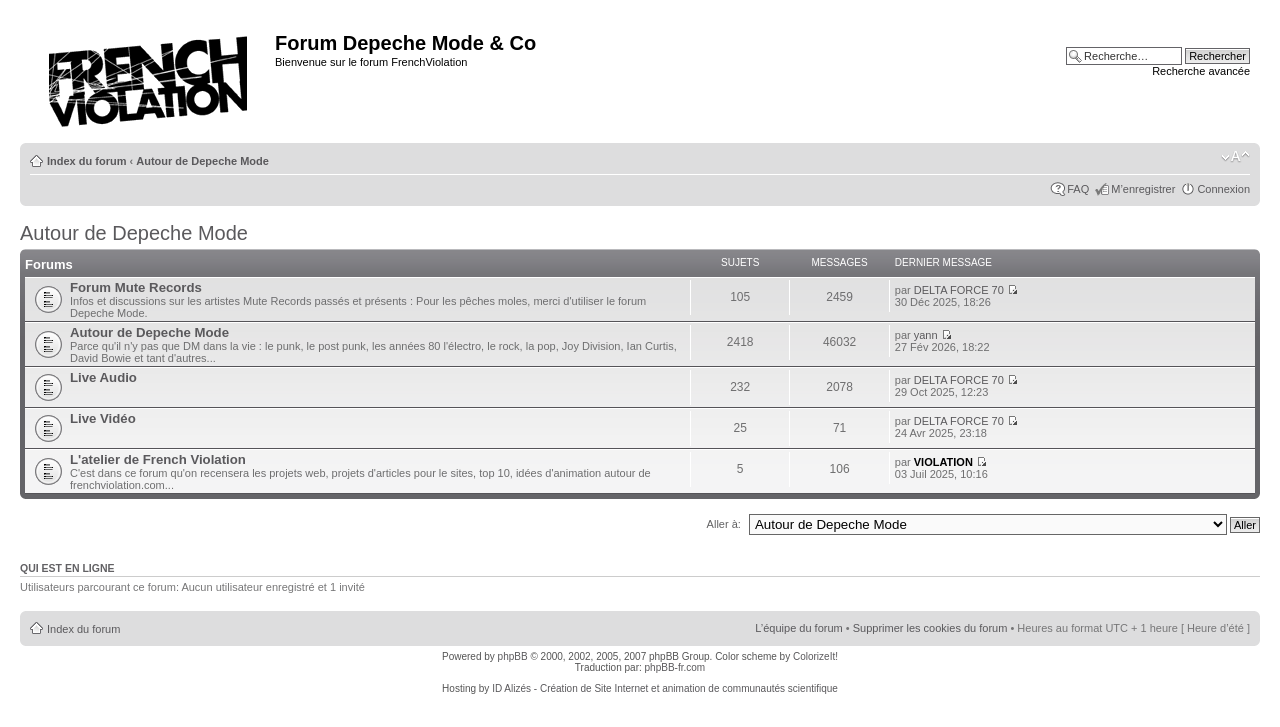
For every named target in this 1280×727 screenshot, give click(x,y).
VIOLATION (943, 462)
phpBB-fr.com (675, 667)
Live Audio (103, 377)
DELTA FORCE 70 (959, 290)
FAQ (1078, 189)
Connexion (1223, 189)
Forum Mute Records (136, 287)
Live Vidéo (103, 418)
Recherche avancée (1201, 71)
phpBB (513, 656)
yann (926, 335)
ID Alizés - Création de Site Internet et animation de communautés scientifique (665, 688)
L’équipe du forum (798, 628)
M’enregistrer (1143, 189)
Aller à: (724, 524)
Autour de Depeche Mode (202, 161)
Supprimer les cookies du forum (930, 628)
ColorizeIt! (815, 656)
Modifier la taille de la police (1235, 157)
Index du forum (86, 161)
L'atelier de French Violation (158, 459)
